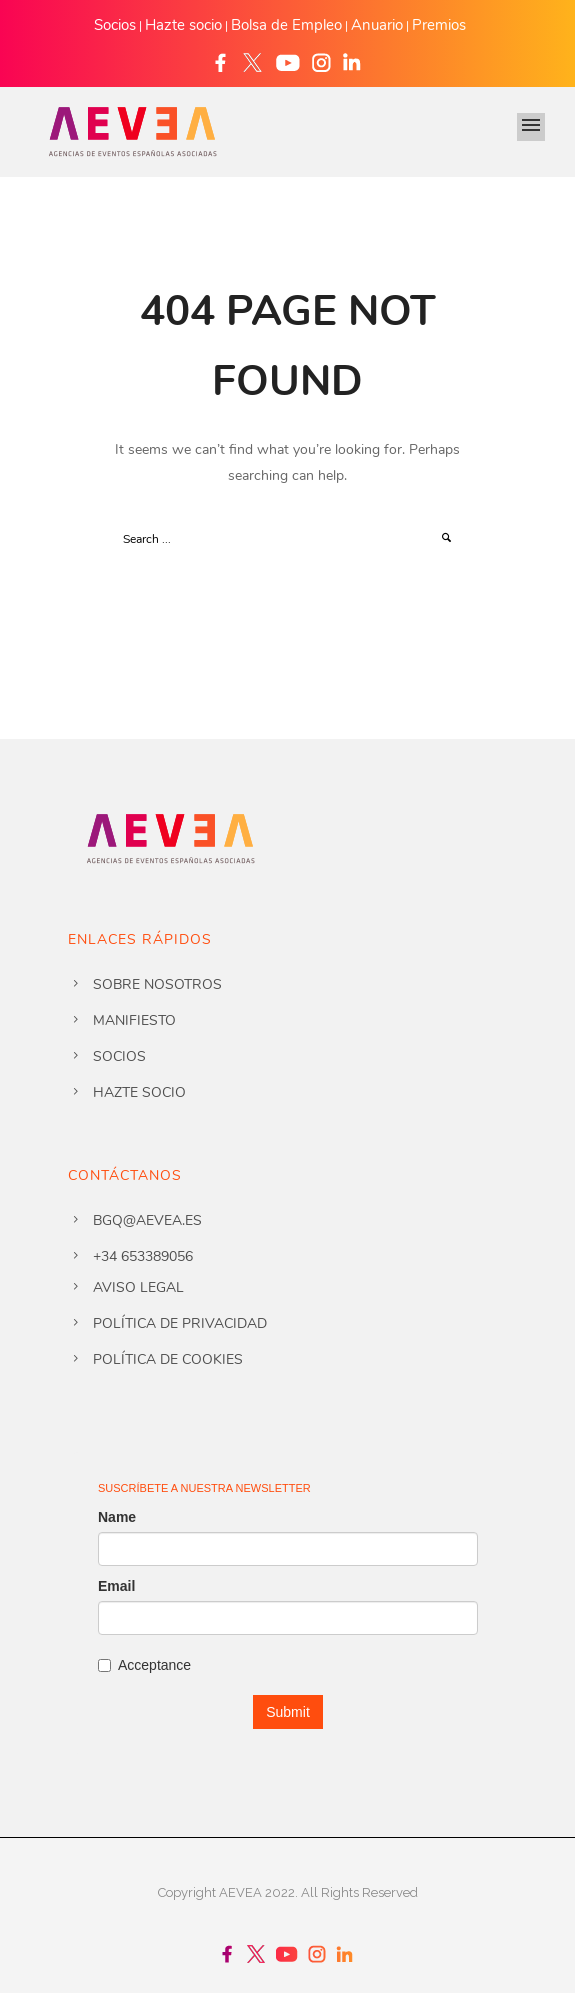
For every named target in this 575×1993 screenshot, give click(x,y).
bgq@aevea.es (147, 1220)
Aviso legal (138, 1287)
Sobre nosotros (157, 984)
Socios (115, 25)
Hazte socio (183, 25)
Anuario (377, 25)
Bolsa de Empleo (286, 25)
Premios (439, 25)
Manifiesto (134, 1020)
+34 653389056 (143, 1256)
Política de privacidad (180, 1323)
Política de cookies (168, 1359)
